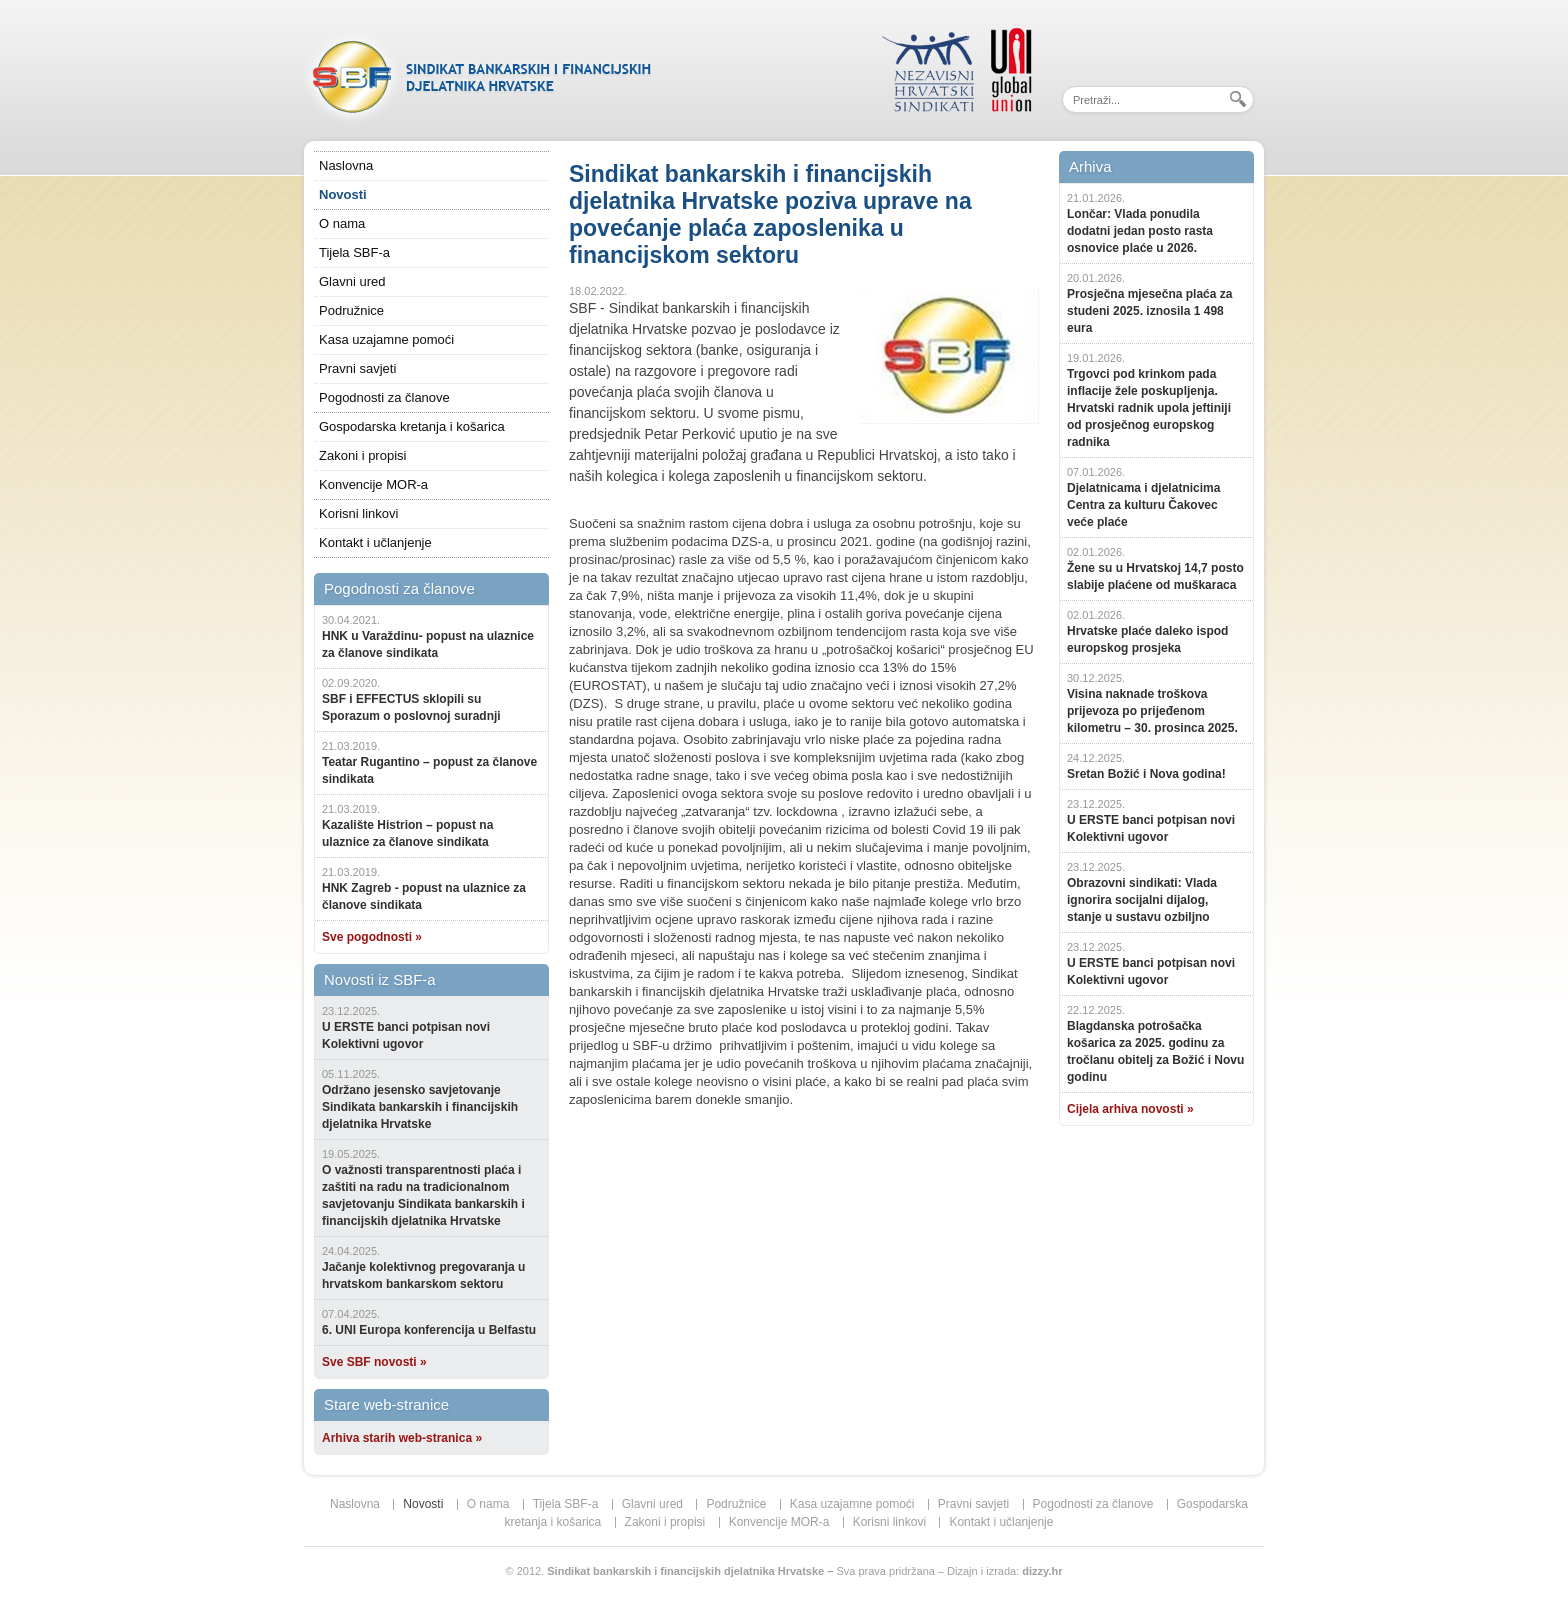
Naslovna (346, 165)
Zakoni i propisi (362, 455)
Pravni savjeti (357, 368)
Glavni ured (352, 281)
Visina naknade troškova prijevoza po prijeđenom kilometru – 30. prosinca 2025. (1152, 711)
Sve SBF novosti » (374, 1362)
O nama (342, 223)
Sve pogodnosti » (372, 937)
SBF (479, 75)
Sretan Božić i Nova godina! (1146, 774)
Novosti (343, 194)
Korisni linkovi (358, 513)
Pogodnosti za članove (384, 397)
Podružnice (351, 310)
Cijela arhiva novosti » (1130, 1109)
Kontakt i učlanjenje (375, 542)
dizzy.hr (1042, 1571)
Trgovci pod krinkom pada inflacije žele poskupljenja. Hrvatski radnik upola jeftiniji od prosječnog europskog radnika (1149, 408)
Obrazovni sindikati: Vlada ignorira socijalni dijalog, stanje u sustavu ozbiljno (1142, 900)
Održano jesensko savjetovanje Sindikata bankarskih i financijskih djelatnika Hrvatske (420, 1107)
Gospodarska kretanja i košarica (412, 426)
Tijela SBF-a (354, 252)
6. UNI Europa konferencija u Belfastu (429, 1330)
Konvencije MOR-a (373, 484)
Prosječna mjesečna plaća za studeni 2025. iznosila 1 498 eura (1149, 311)
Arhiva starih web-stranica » (402, 1438)
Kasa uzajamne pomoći (386, 339)
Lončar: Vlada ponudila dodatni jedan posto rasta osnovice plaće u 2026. (1140, 231)
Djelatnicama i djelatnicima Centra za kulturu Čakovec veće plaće (1143, 505)
